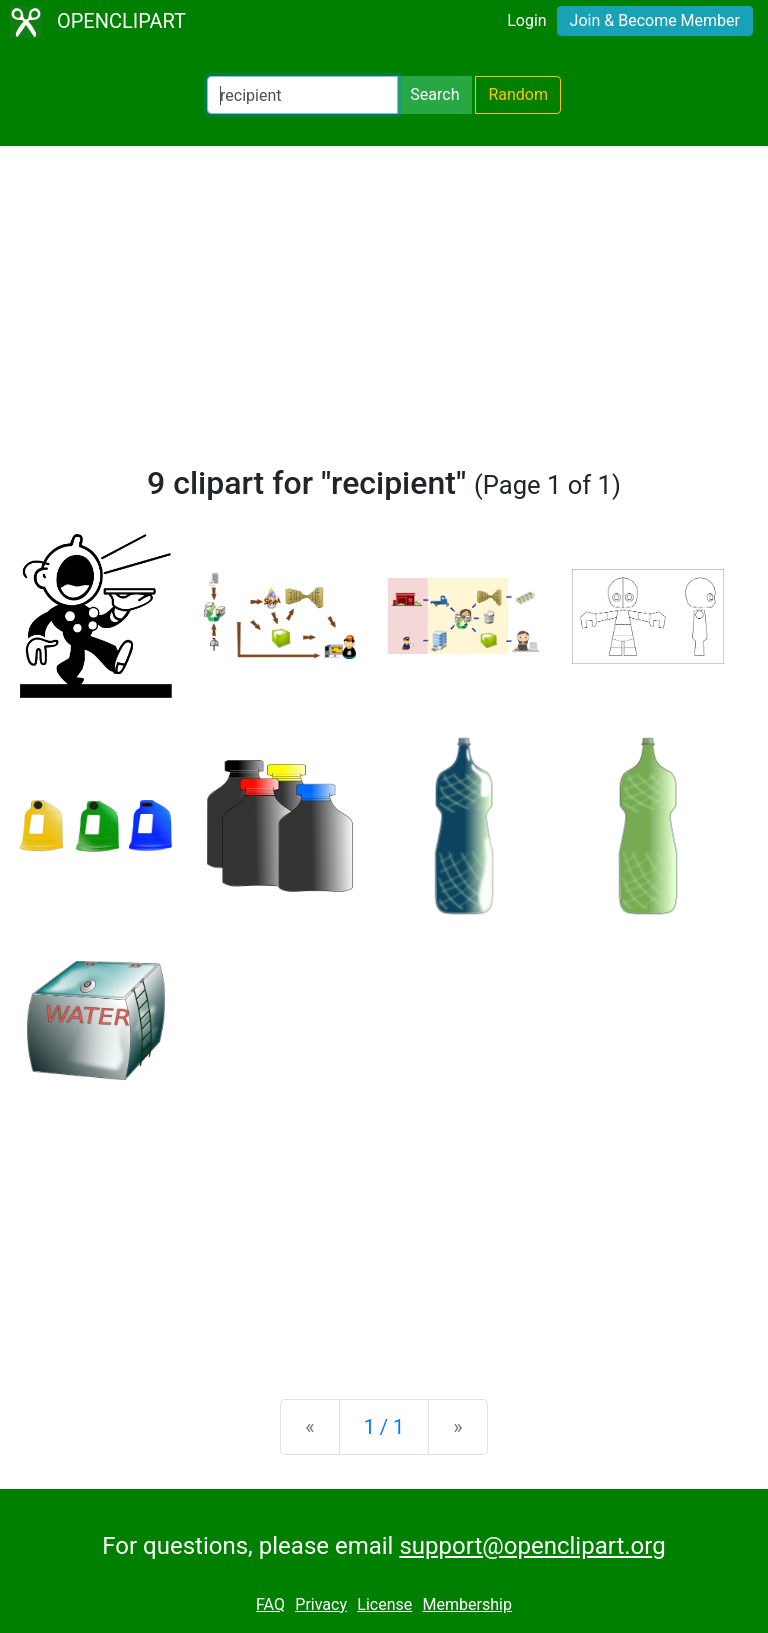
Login (526, 20)
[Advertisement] (384, 314)
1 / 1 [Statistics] (384, 1427)
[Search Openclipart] (302, 95)
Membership (467, 1604)
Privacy (321, 1604)
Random (518, 94)
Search (434, 94)
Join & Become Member (655, 20)
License (384, 1604)
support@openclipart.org (532, 1546)
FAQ (270, 1604)
